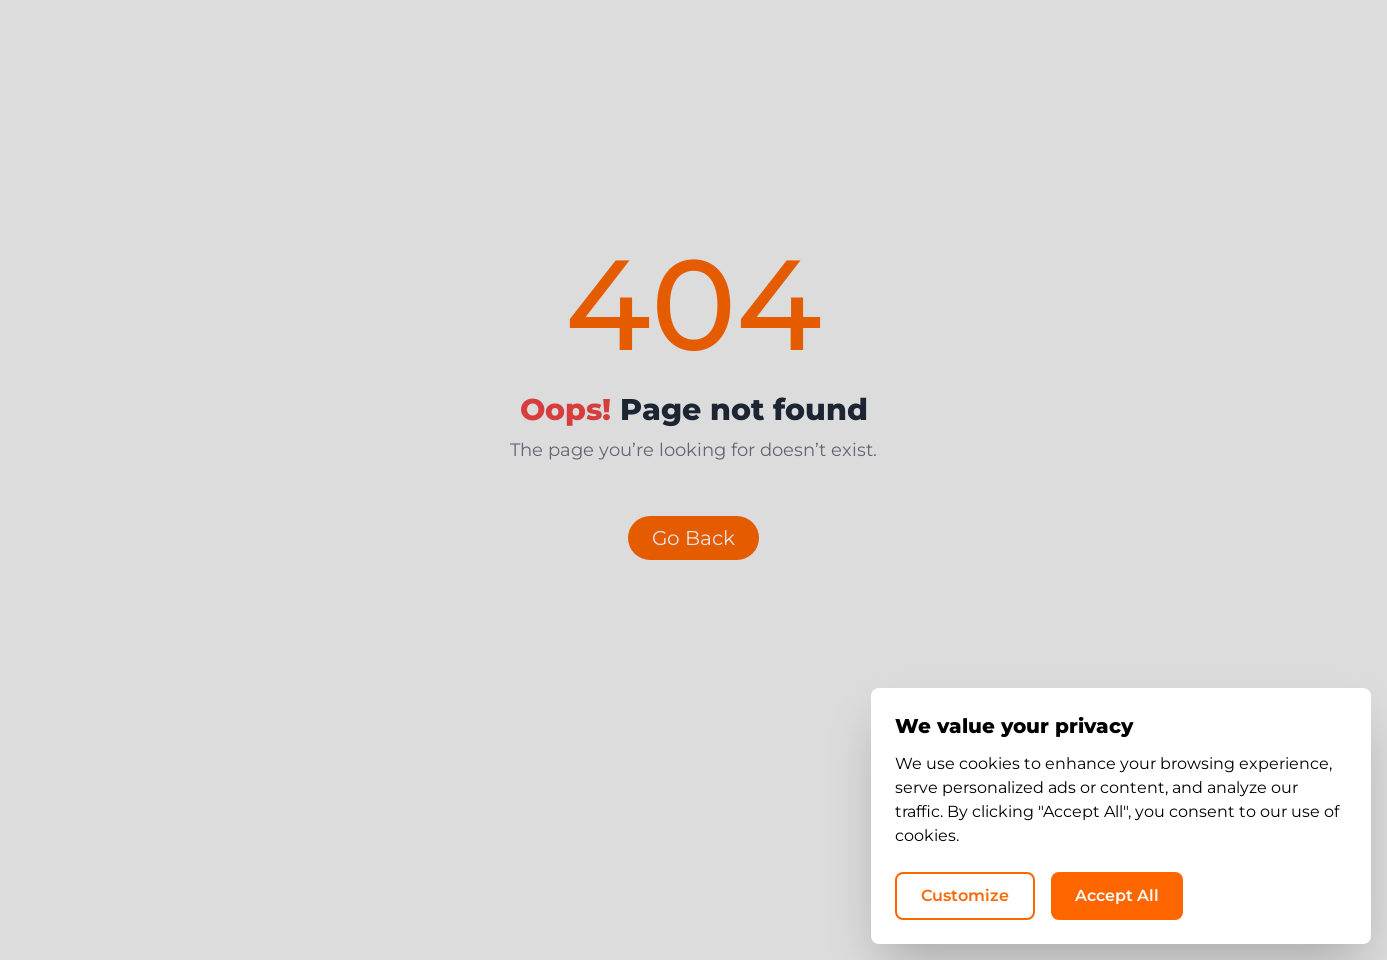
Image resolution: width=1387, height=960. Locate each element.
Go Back (693, 538)
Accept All (1117, 895)
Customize (965, 895)
